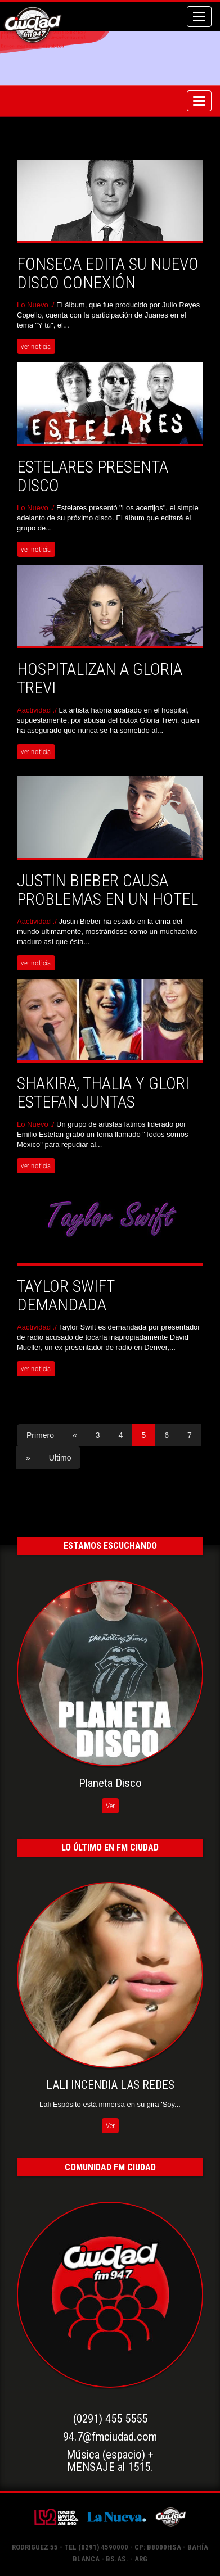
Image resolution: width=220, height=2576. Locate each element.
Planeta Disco (110, 1783)
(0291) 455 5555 (110, 2418)
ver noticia (36, 346)
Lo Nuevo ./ (36, 305)
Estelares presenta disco (92, 476)
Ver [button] (110, 1806)
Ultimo (60, 1457)
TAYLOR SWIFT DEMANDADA (65, 1295)
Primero (40, 1435)
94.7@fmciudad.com (110, 2436)
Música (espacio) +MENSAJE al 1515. (110, 2461)
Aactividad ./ (38, 710)
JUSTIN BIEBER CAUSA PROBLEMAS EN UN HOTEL (107, 889)
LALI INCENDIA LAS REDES (110, 2085)
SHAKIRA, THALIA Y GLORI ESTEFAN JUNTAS (103, 1092)
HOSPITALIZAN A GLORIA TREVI (99, 678)
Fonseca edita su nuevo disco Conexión (108, 273)
